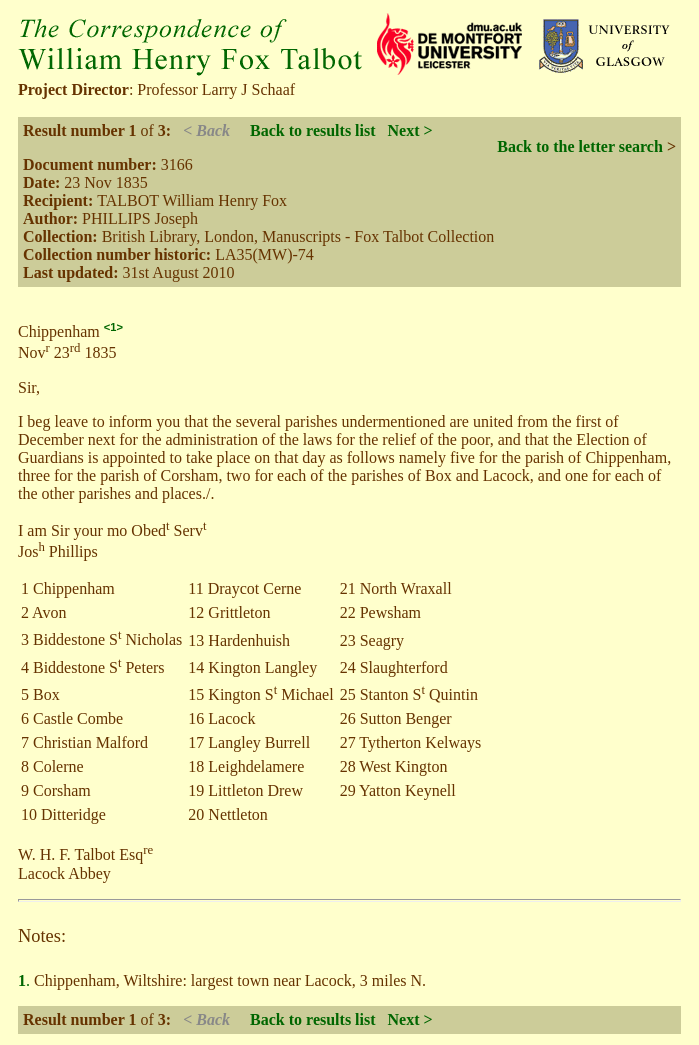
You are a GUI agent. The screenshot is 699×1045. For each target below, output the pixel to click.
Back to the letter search (580, 146)
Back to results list (312, 130)
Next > (410, 130)
